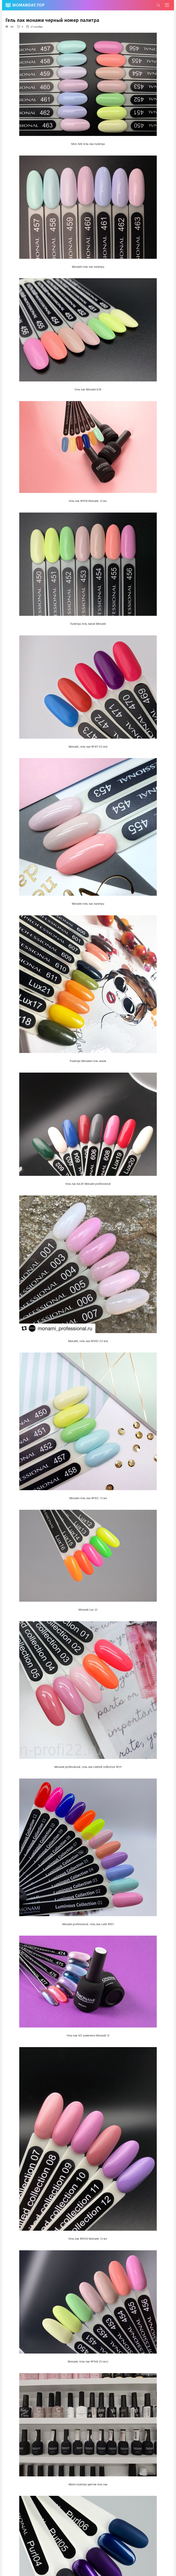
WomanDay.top (28, 5)
